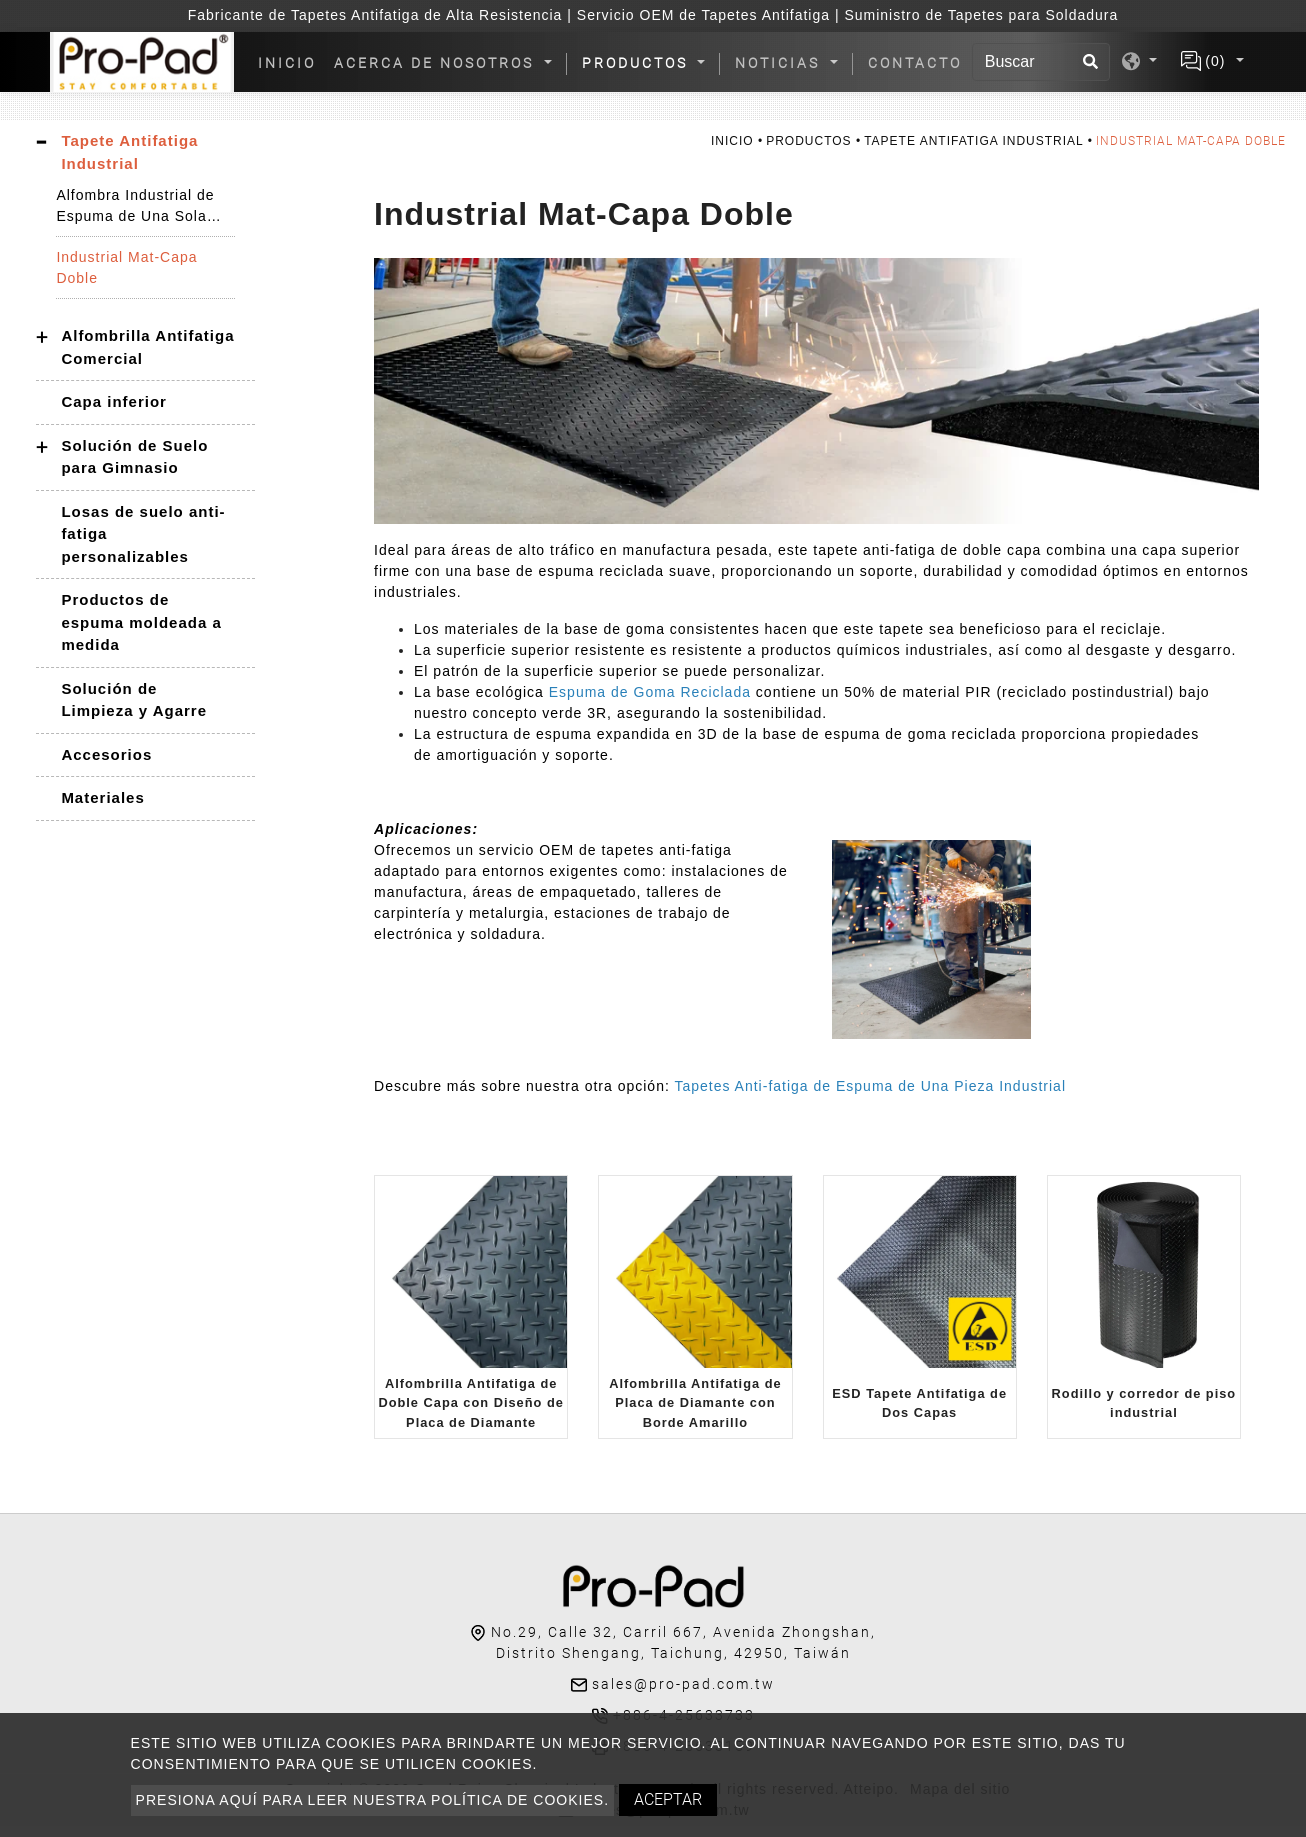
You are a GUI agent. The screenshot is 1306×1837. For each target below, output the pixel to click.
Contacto (915, 63)
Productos (808, 141)
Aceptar (668, 1799)
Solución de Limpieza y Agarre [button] (134, 700)
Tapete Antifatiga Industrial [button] (129, 152)
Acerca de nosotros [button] (437, 63)
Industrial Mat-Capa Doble (126, 267)
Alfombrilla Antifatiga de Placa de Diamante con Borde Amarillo (695, 1402)
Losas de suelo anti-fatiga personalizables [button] (143, 534)
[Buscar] (1041, 62)
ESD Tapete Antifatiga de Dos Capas (919, 1403)
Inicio (291, 62)
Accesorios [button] (106, 754)
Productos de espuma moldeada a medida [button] (141, 622)
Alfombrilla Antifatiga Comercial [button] (147, 347)
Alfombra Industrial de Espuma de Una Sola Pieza (135, 207)
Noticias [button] (780, 63)
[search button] (1091, 62)
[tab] (145, 152)
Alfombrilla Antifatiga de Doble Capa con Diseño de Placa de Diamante (470, 1402)
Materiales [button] (102, 797)
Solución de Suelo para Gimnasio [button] (134, 457)
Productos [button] (638, 63)
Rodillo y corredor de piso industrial (1144, 1403)
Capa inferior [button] (114, 401)
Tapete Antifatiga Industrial (973, 141)
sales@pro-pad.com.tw (683, 1684)
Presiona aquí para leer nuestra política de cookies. (372, 1800)
